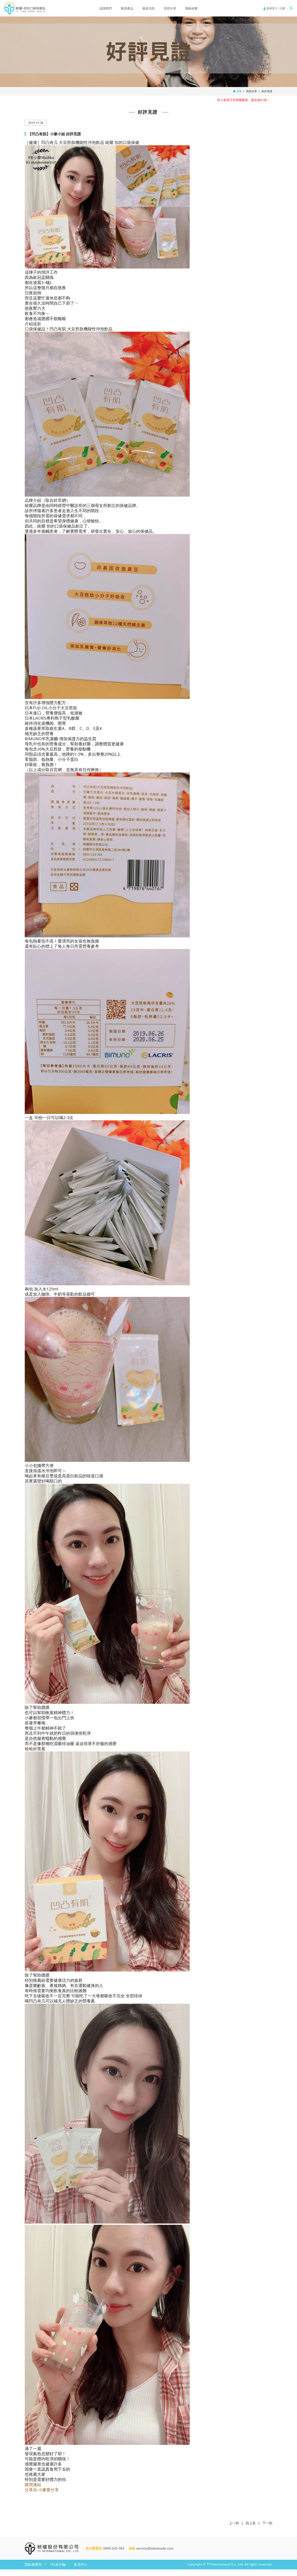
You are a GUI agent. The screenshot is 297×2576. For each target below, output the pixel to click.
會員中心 (80, 2564)
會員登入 (272, 8)
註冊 (282, 8)
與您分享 (251, 91)
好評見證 (267, 91)
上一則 (234, 2523)
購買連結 (33, 2484)
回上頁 (251, 2523)
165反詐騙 (58, 2564)
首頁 (239, 91)
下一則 (267, 2523)
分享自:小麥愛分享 (42, 2489)
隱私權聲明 (33, 2564)
